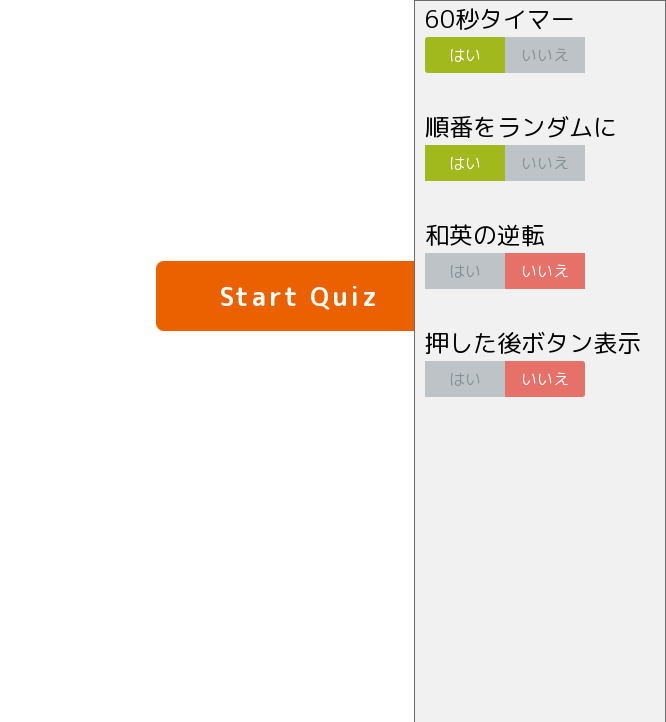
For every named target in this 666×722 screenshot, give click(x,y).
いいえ (545, 55)
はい (465, 55)
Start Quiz (300, 296)
